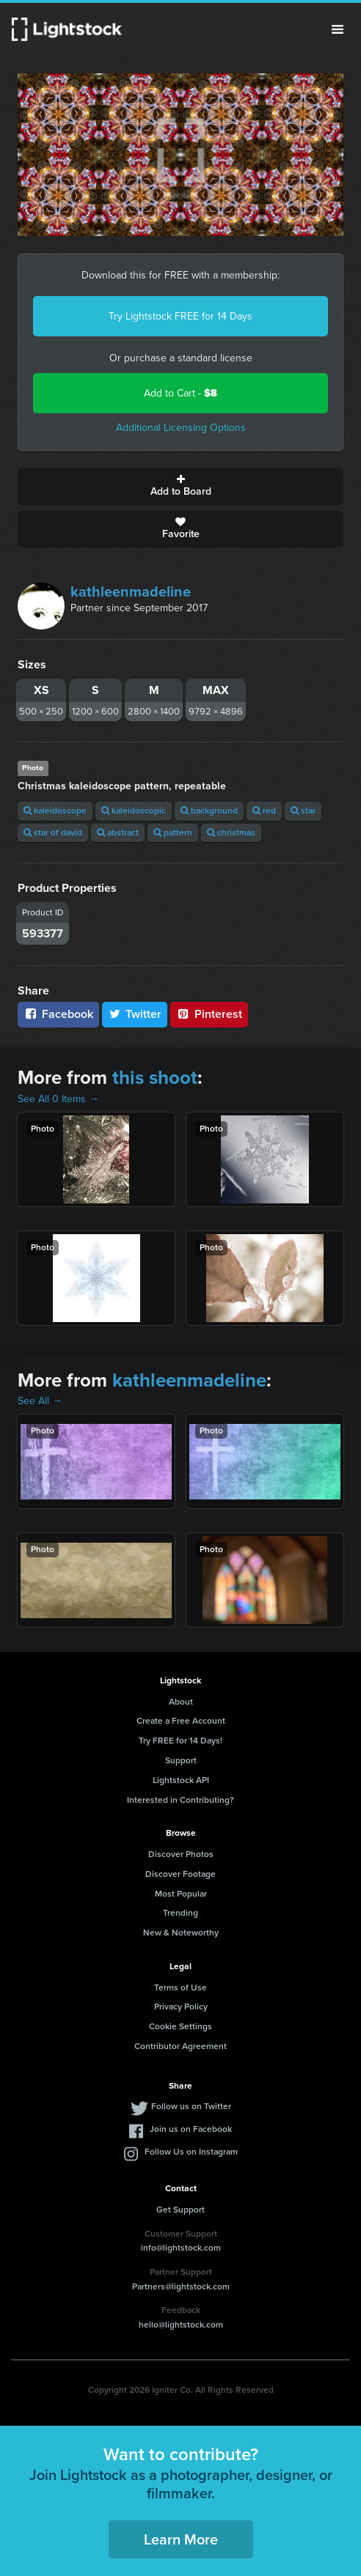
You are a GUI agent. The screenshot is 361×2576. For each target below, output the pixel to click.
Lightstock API (181, 1780)
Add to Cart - (180, 393)
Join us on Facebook (191, 2129)
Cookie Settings (180, 2026)
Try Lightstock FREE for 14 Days (180, 316)
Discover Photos (181, 1854)
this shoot (154, 1077)
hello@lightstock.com (181, 2324)
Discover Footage (180, 1874)
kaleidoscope (55, 810)
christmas (231, 832)
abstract (118, 832)
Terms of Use (180, 1987)
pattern (172, 832)
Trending (180, 1912)
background (209, 810)
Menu (337, 29)
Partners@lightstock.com (181, 2286)
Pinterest (209, 1013)
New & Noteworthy (181, 1932)
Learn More (181, 2539)
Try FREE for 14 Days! (180, 1740)
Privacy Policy (181, 2006)
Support (181, 1760)
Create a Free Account (180, 1720)
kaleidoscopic (133, 810)
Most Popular (181, 1893)
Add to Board (180, 486)
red (264, 810)
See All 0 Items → (58, 1099)
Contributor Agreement (180, 2046)
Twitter (135, 1013)
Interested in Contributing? (180, 1799)
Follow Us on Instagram (191, 2151)
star (303, 810)
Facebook (58, 1013)
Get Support (180, 2209)
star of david (52, 832)
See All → (40, 1401)
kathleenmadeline (130, 591)
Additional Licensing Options (181, 427)
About (181, 1701)
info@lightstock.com (181, 2247)
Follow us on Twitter (191, 2106)
